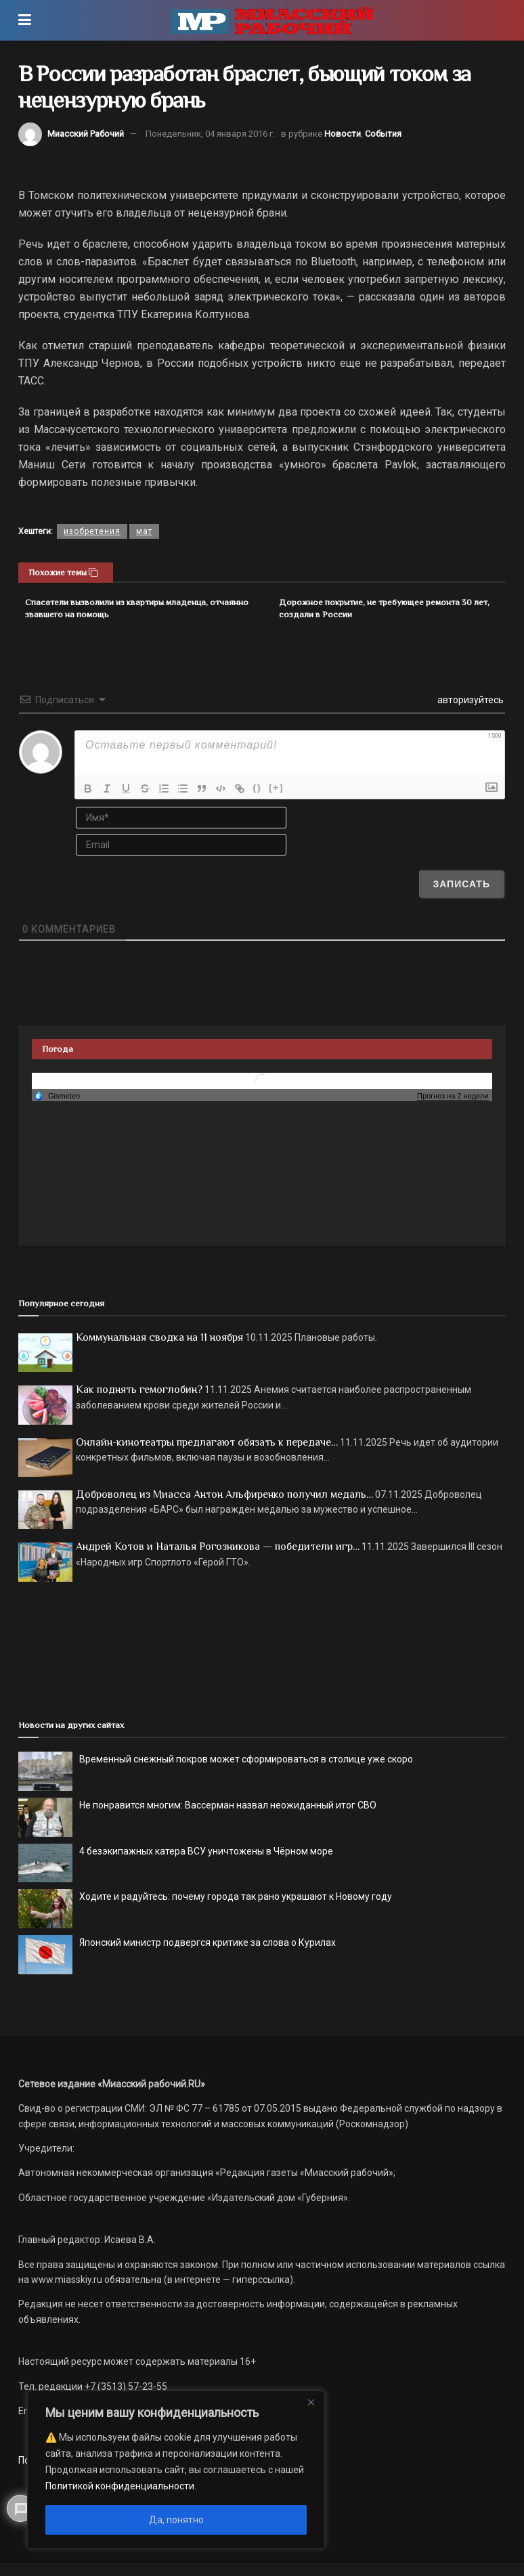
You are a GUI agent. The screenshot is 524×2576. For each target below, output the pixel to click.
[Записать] (461, 883)
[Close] (311, 2402)
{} (257, 787)
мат (144, 531)
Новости (342, 134)
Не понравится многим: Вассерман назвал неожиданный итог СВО (227, 1805)
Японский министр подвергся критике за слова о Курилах (207, 1942)
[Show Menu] (24, 20)
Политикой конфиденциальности (119, 2486)
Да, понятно (176, 2519)
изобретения (92, 531)
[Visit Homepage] (272, 20)
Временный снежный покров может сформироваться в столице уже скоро (246, 1759)
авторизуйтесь (469, 699)
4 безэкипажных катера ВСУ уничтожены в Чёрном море (206, 1851)
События (383, 134)
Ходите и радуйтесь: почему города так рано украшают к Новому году (235, 1896)
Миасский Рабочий (85, 134)
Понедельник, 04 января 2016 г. (210, 134)
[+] (276, 787)
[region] (176, 2470)
